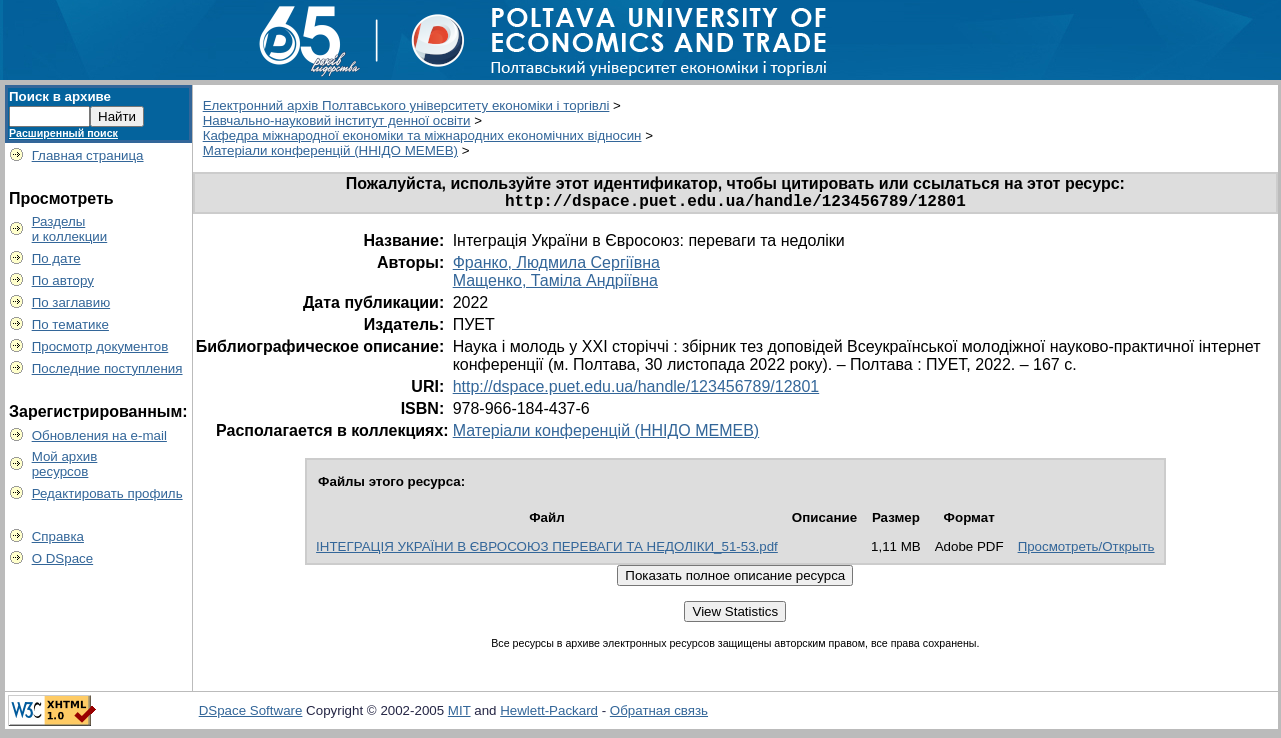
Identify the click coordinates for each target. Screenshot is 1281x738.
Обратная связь (659, 714)
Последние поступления (107, 368)
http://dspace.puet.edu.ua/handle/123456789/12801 (636, 390)
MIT (459, 714)
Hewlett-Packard (549, 714)
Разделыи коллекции (70, 229)
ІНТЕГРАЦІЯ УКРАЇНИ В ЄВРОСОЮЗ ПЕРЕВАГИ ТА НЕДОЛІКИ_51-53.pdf (547, 550)
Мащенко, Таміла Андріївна (555, 284)
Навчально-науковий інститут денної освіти (337, 120)
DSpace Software (251, 714)
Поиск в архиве (60, 96)
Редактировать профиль (107, 493)
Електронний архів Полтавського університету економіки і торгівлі (406, 105)
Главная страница (88, 155)
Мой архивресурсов (65, 464)
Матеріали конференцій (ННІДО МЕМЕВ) (330, 150)
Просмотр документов (100, 346)
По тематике (70, 324)
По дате (56, 258)
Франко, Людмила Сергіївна (556, 266)
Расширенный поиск (63, 133)
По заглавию (71, 302)
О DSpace (63, 558)
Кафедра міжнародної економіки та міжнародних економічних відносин (422, 135)
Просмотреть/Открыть (1086, 550)
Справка (58, 536)
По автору (63, 280)
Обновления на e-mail (99, 435)
